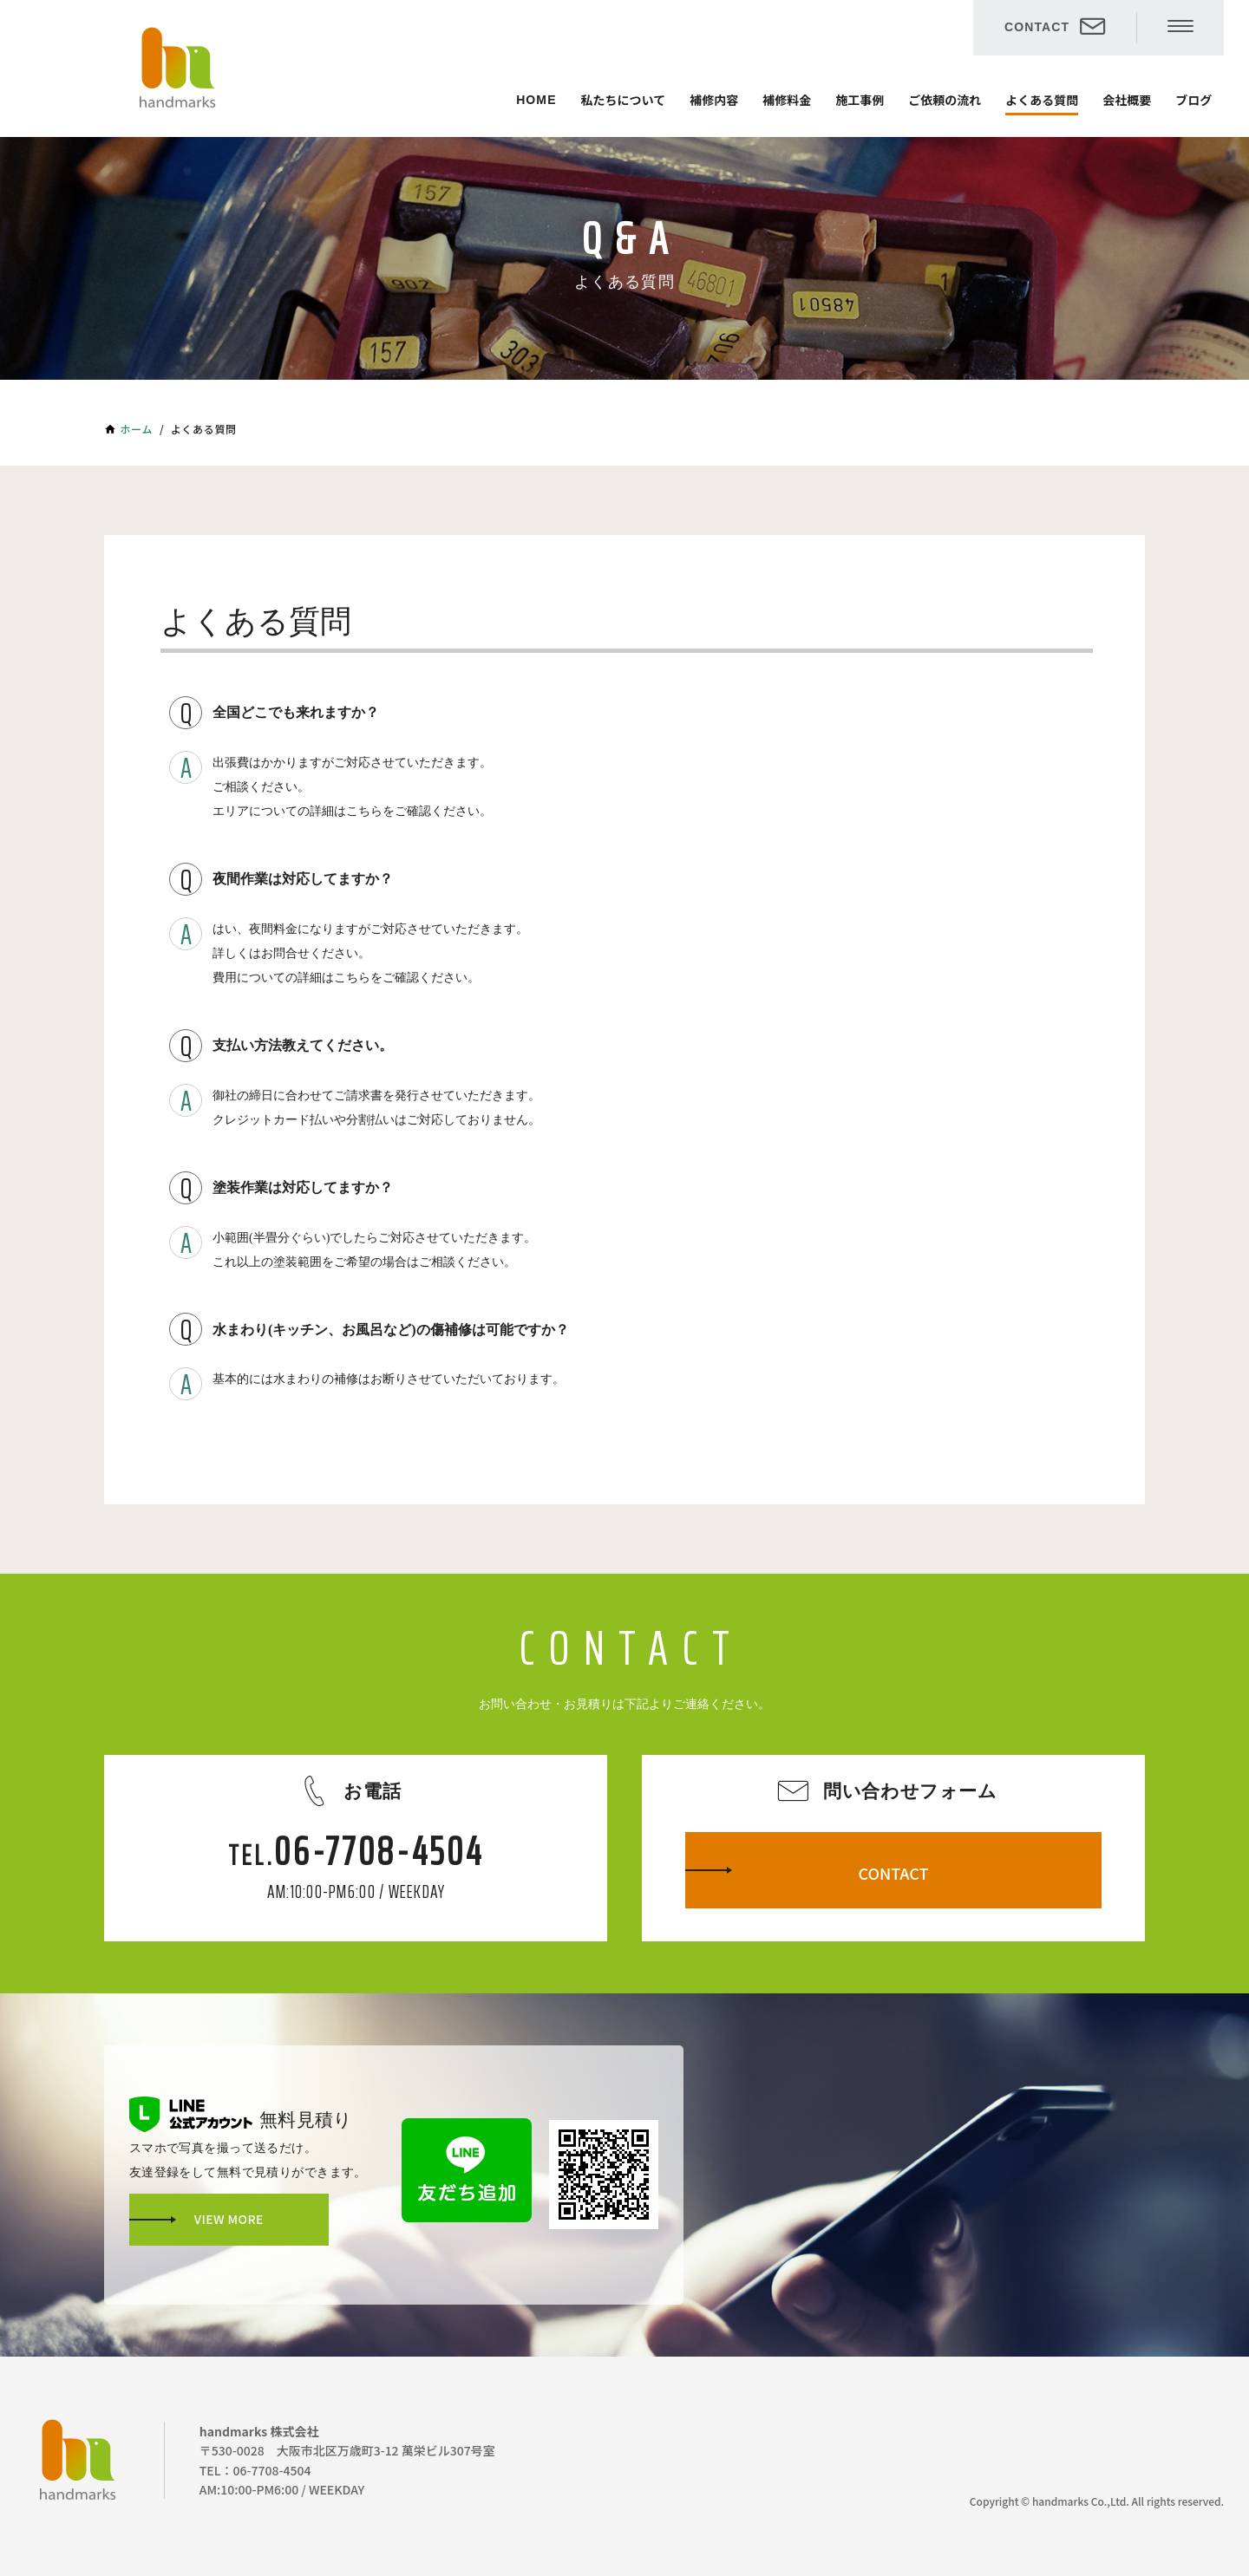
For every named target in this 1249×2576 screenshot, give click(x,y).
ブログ (1193, 99)
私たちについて (623, 99)
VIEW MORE (229, 2218)
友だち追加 (467, 2170)
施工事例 (859, 99)
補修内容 (714, 99)
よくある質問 (1041, 99)
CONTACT (1036, 27)
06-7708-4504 (378, 1851)
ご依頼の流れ (944, 99)
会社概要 (1126, 99)
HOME (536, 100)
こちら (364, 811)
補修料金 (786, 99)
